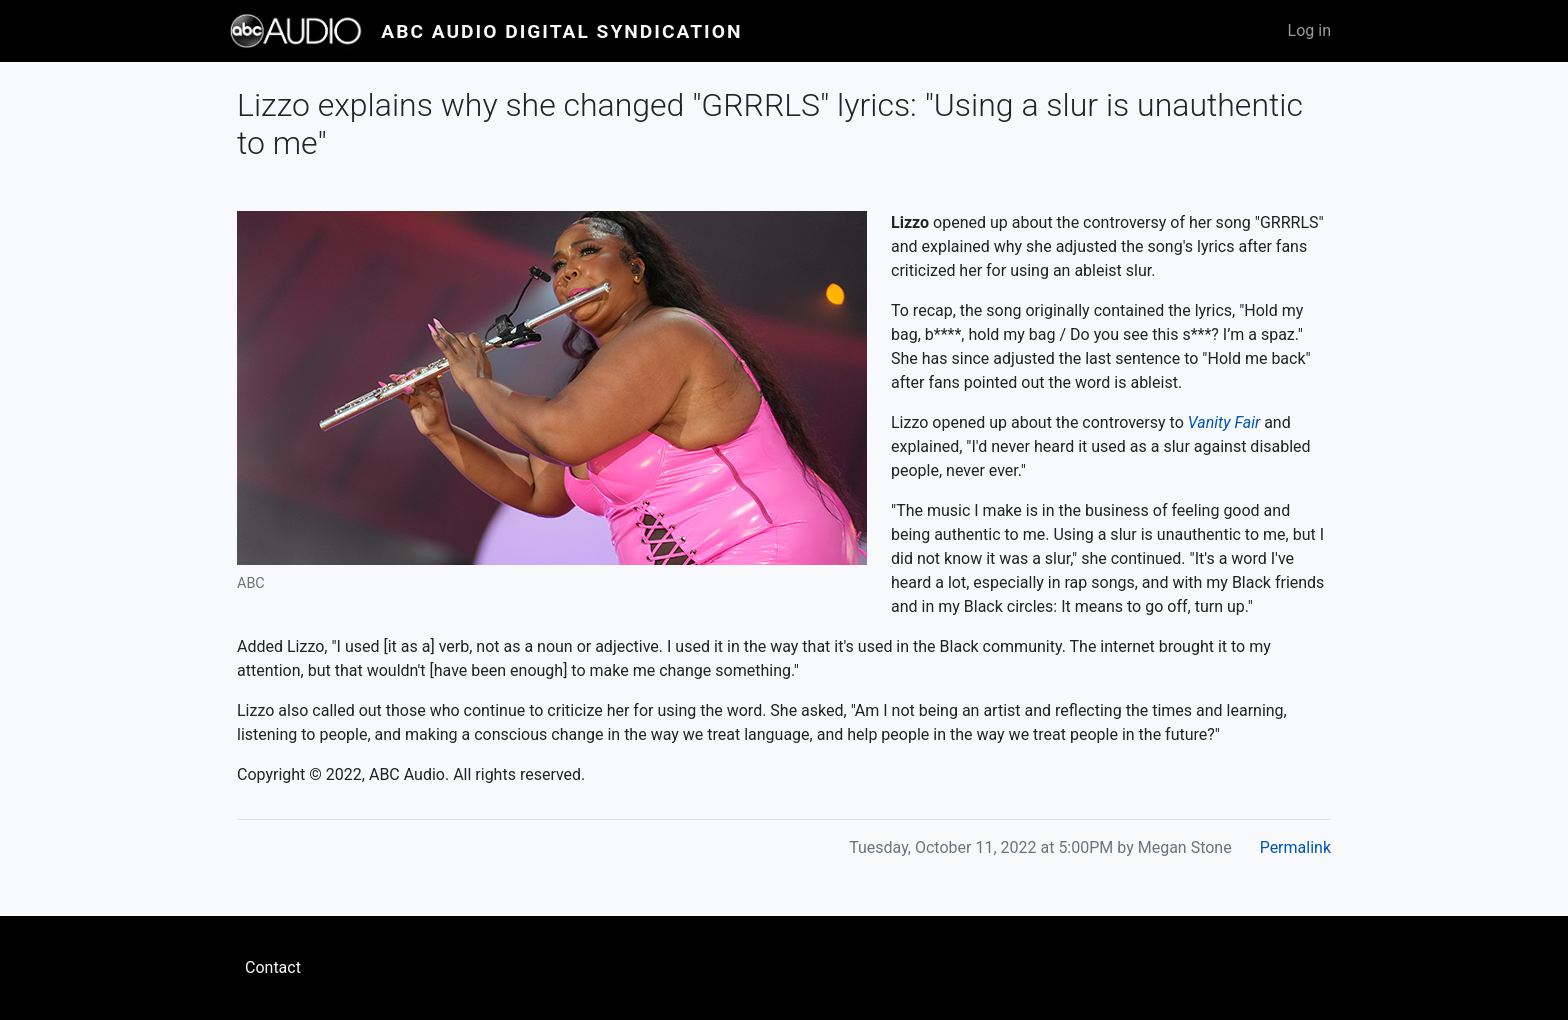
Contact (273, 967)
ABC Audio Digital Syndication (561, 31)
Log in (1309, 30)
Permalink (1295, 847)
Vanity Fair (1224, 422)
